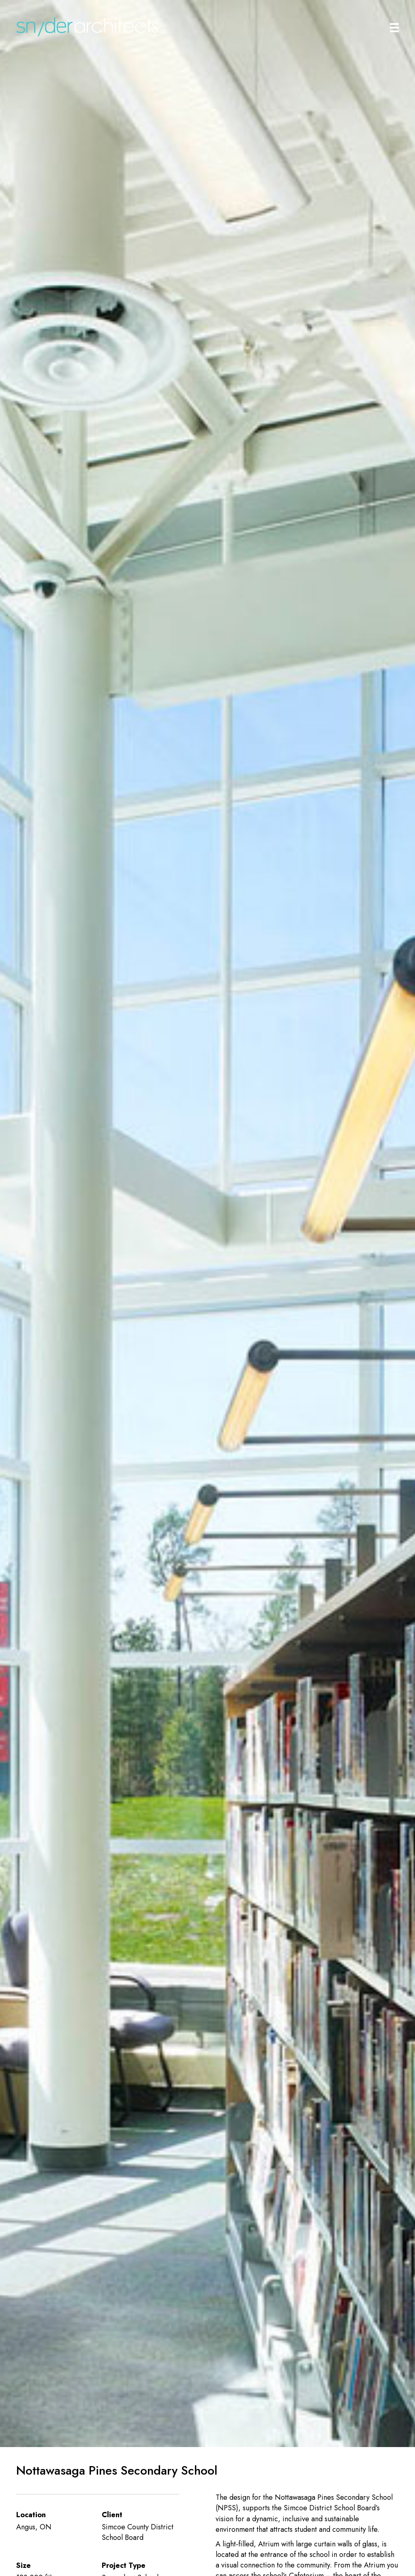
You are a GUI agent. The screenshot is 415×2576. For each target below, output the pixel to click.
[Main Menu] (394, 27)
